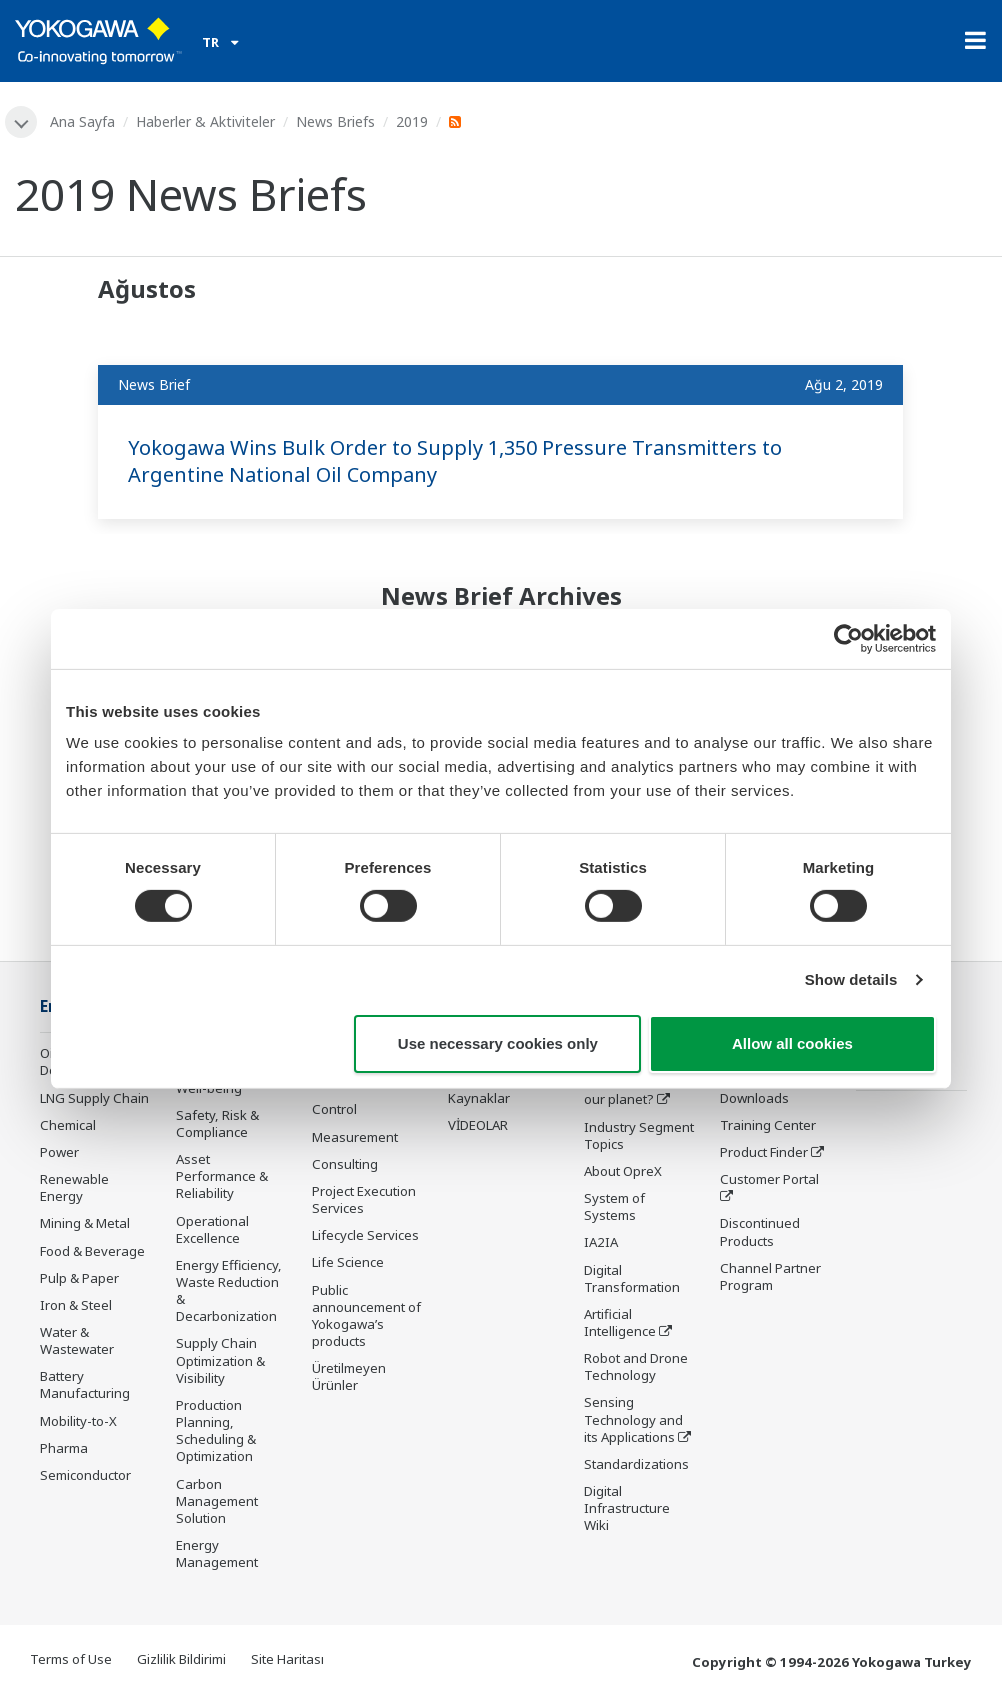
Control (334, 1109)
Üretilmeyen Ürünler (349, 1376)
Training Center (768, 1125)
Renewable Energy (74, 1187)
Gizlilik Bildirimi (181, 1659)
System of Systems (614, 1206)
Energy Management (217, 1553)
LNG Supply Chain (94, 1098)
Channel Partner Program (770, 1276)
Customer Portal (769, 1179)
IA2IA (601, 1242)
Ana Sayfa (82, 121)
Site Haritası (287, 1659)
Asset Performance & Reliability (222, 1176)
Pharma (64, 1448)
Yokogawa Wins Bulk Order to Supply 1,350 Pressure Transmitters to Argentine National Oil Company (455, 461)
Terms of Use (71, 1659)
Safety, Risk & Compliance (217, 1123)
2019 (412, 121)
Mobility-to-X (78, 1421)
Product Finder (764, 1152)
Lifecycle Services (365, 1235)
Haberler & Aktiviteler (205, 121)
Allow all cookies (792, 1043)
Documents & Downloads (760, 1088)
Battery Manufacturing (85, 1384)
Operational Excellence (212, 1229)
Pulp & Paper (79, 1278)
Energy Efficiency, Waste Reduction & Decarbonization (229, 1290)
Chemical (68, 1125)
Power (59, 1152)
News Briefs (335, 121)
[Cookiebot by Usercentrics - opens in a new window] (848, 638)
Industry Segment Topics (639, 1135)
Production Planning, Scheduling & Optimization (216, 1430)
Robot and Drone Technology (636, 1366)
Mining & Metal (85, 1223)
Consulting (345, 1164)
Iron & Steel (76, 1305)
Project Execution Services (364, 1199)
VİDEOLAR (478, 1125)
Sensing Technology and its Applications (633, 1419)
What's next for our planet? (630, 1090)
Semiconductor (85, 1475)
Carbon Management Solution (217, 1501)
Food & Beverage (92, 1251)
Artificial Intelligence (620, 1322)
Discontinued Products (760, 1231)
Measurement (355, 1137)
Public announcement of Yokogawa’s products (366, 1315)
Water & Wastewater (77, 1340)
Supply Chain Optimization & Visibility (220, 1360)
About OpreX (623, 1171)
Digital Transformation (632, 1278)
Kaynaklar (479, 1098)
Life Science (348, 1262)
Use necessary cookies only (498, 1043)
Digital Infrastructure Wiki (627, 1508)
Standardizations (636, 1464)
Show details (851, 979)
